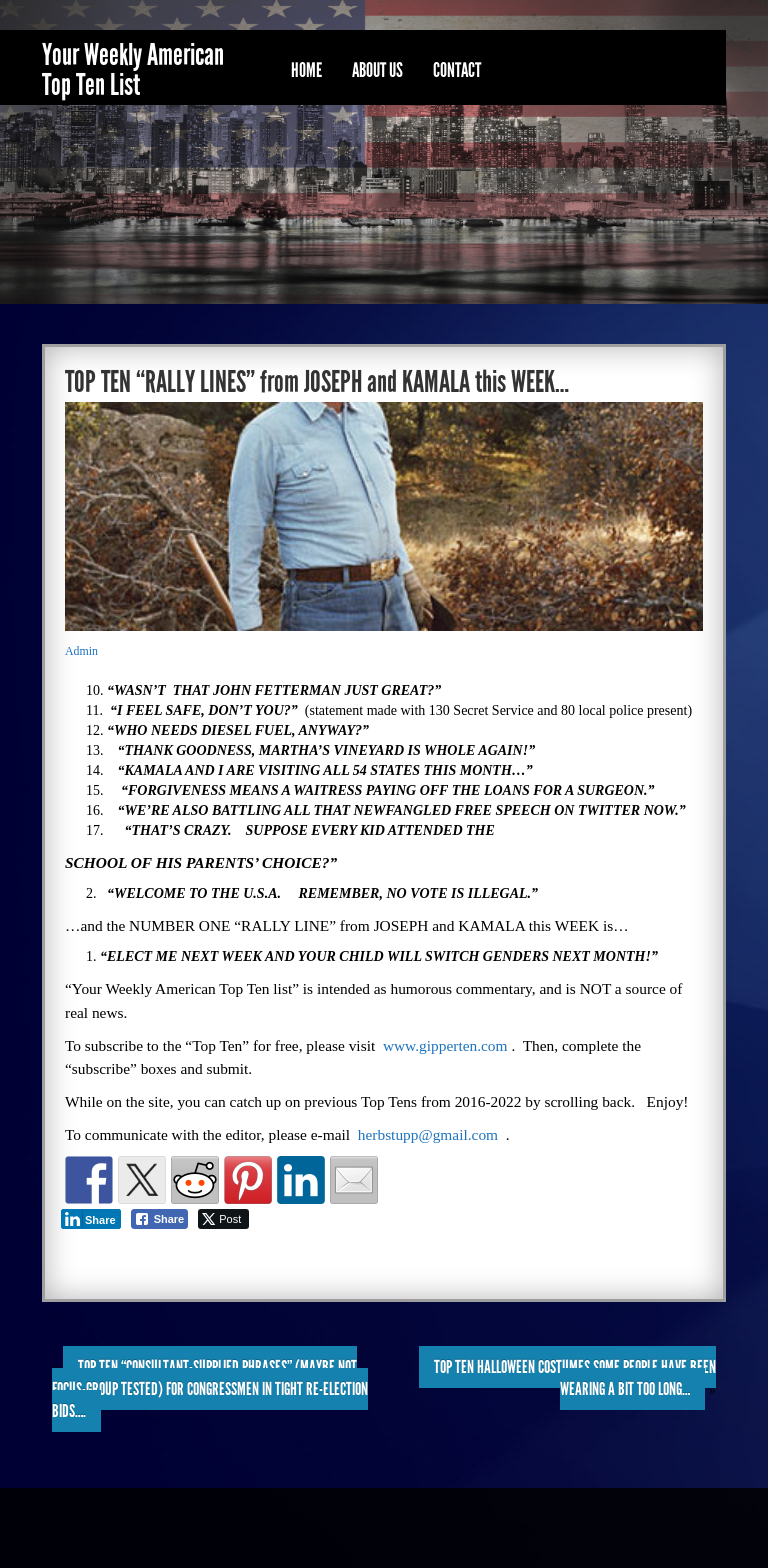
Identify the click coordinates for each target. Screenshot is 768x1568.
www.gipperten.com (445, 1045)
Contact (457, 70)
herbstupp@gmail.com (428, 1134)
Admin (81, 651)
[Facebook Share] (160, 1219)
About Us (377, 70)
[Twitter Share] (223, 1219)
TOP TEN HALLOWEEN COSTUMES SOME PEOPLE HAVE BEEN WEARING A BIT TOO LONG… (575, 1378)
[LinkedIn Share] (91, 1219)
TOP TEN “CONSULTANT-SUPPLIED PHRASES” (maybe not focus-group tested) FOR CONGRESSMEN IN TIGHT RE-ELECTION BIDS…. (210, 1389)
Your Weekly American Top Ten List (133, 70)
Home (306, 70)
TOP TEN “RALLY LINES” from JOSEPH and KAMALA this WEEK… (317, 382)
